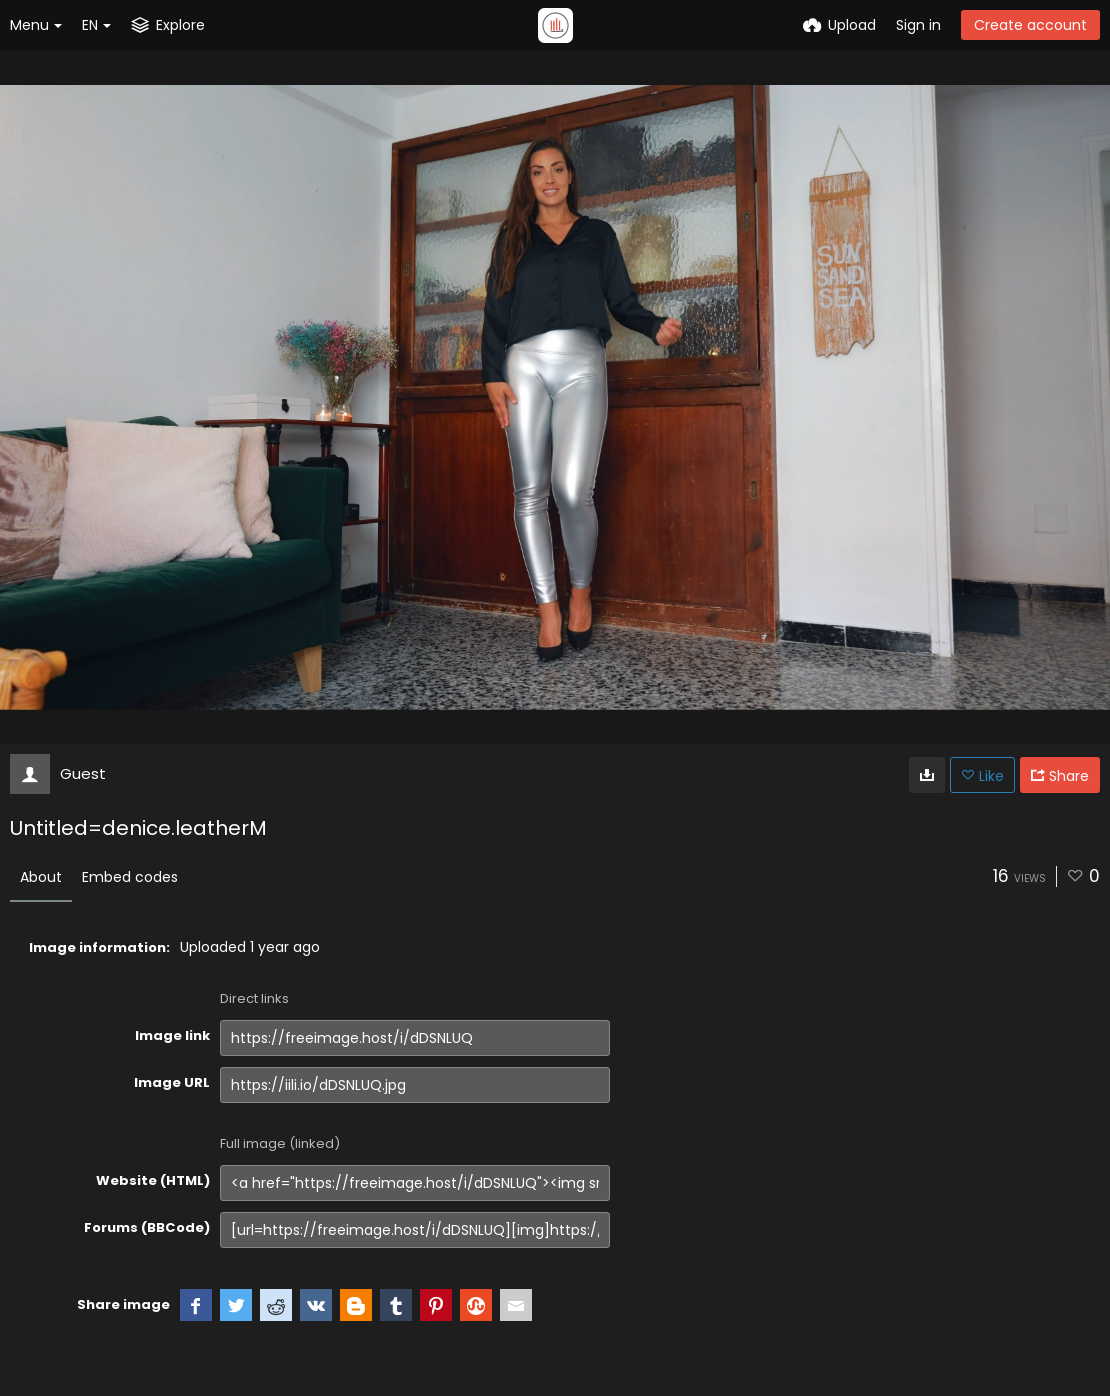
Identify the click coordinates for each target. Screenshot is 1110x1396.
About (41, 877)
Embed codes (130, 877)
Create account (1030, 25)
